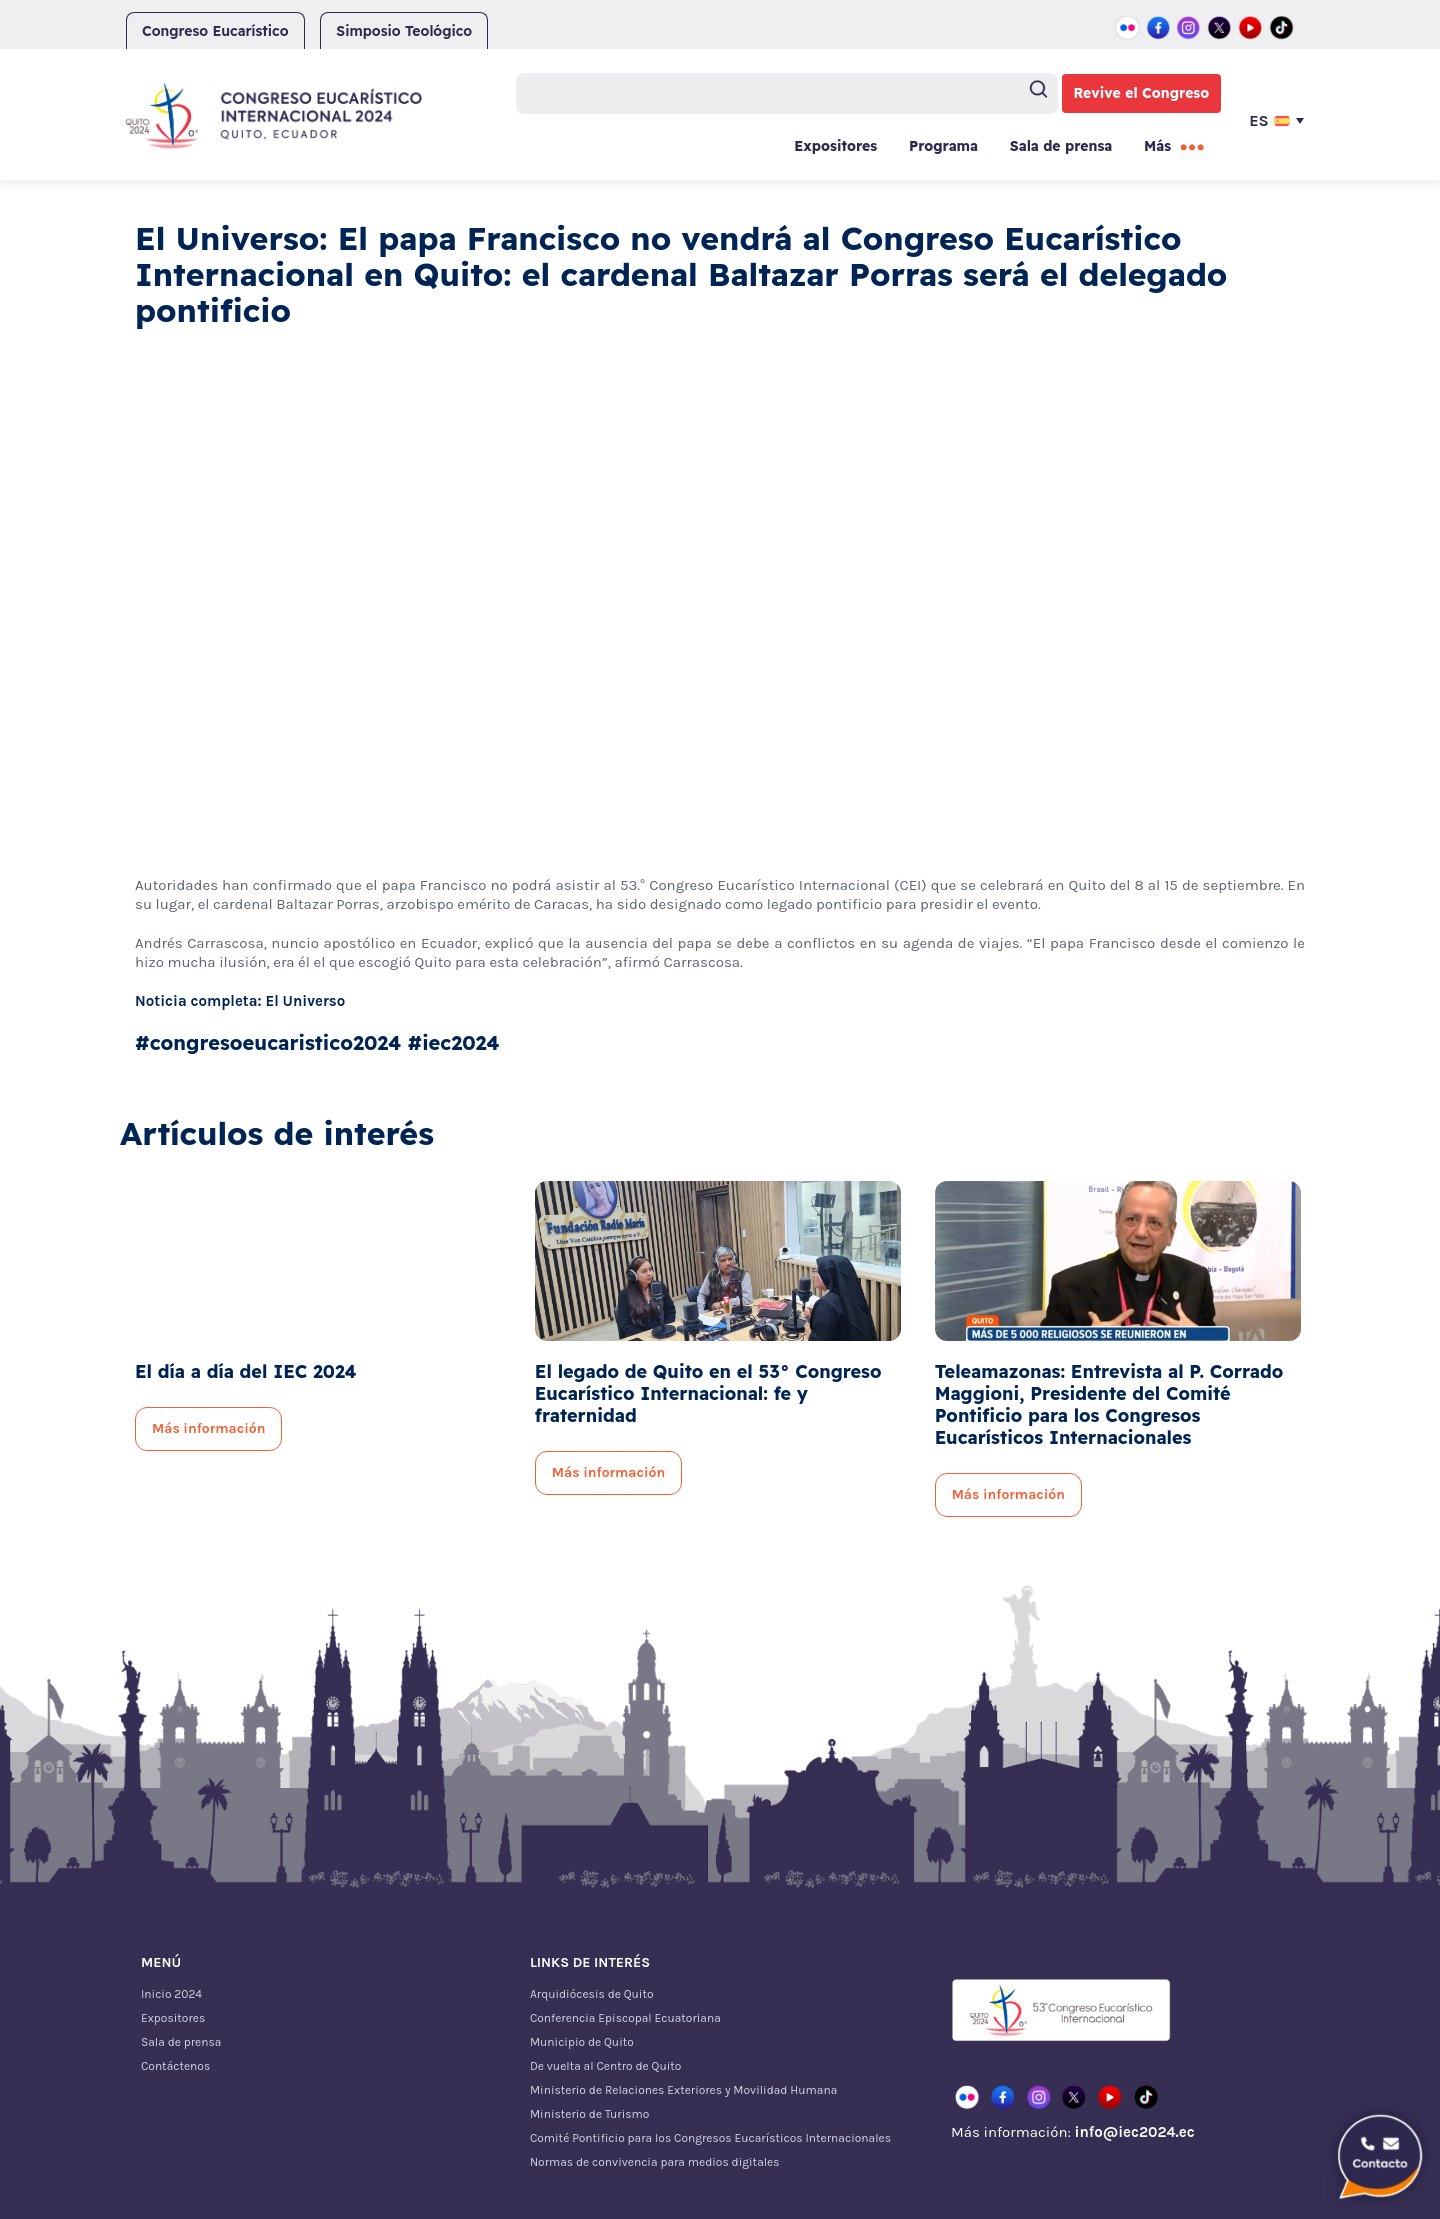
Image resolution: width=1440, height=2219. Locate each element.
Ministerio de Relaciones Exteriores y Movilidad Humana (683, 2090)
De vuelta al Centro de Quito (605, 2066)
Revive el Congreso (1142, 93)
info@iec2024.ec (1134, 2132)
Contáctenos (175, 2066)
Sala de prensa (1061, 146)
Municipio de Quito (582, 2042)
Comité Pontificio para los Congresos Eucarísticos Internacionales (710, 2138)
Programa (943, 146)
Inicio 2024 (171, 1994)
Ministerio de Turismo (589, 2114)
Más (1157, 146)
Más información (208, 1428)
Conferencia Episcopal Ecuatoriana (625, 2018)
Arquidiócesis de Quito (592, 1994)
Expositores (835, 146)
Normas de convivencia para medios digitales (655, 2162)
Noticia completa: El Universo (240, 1001)
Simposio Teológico (404, 31)
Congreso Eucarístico (215, 31)
